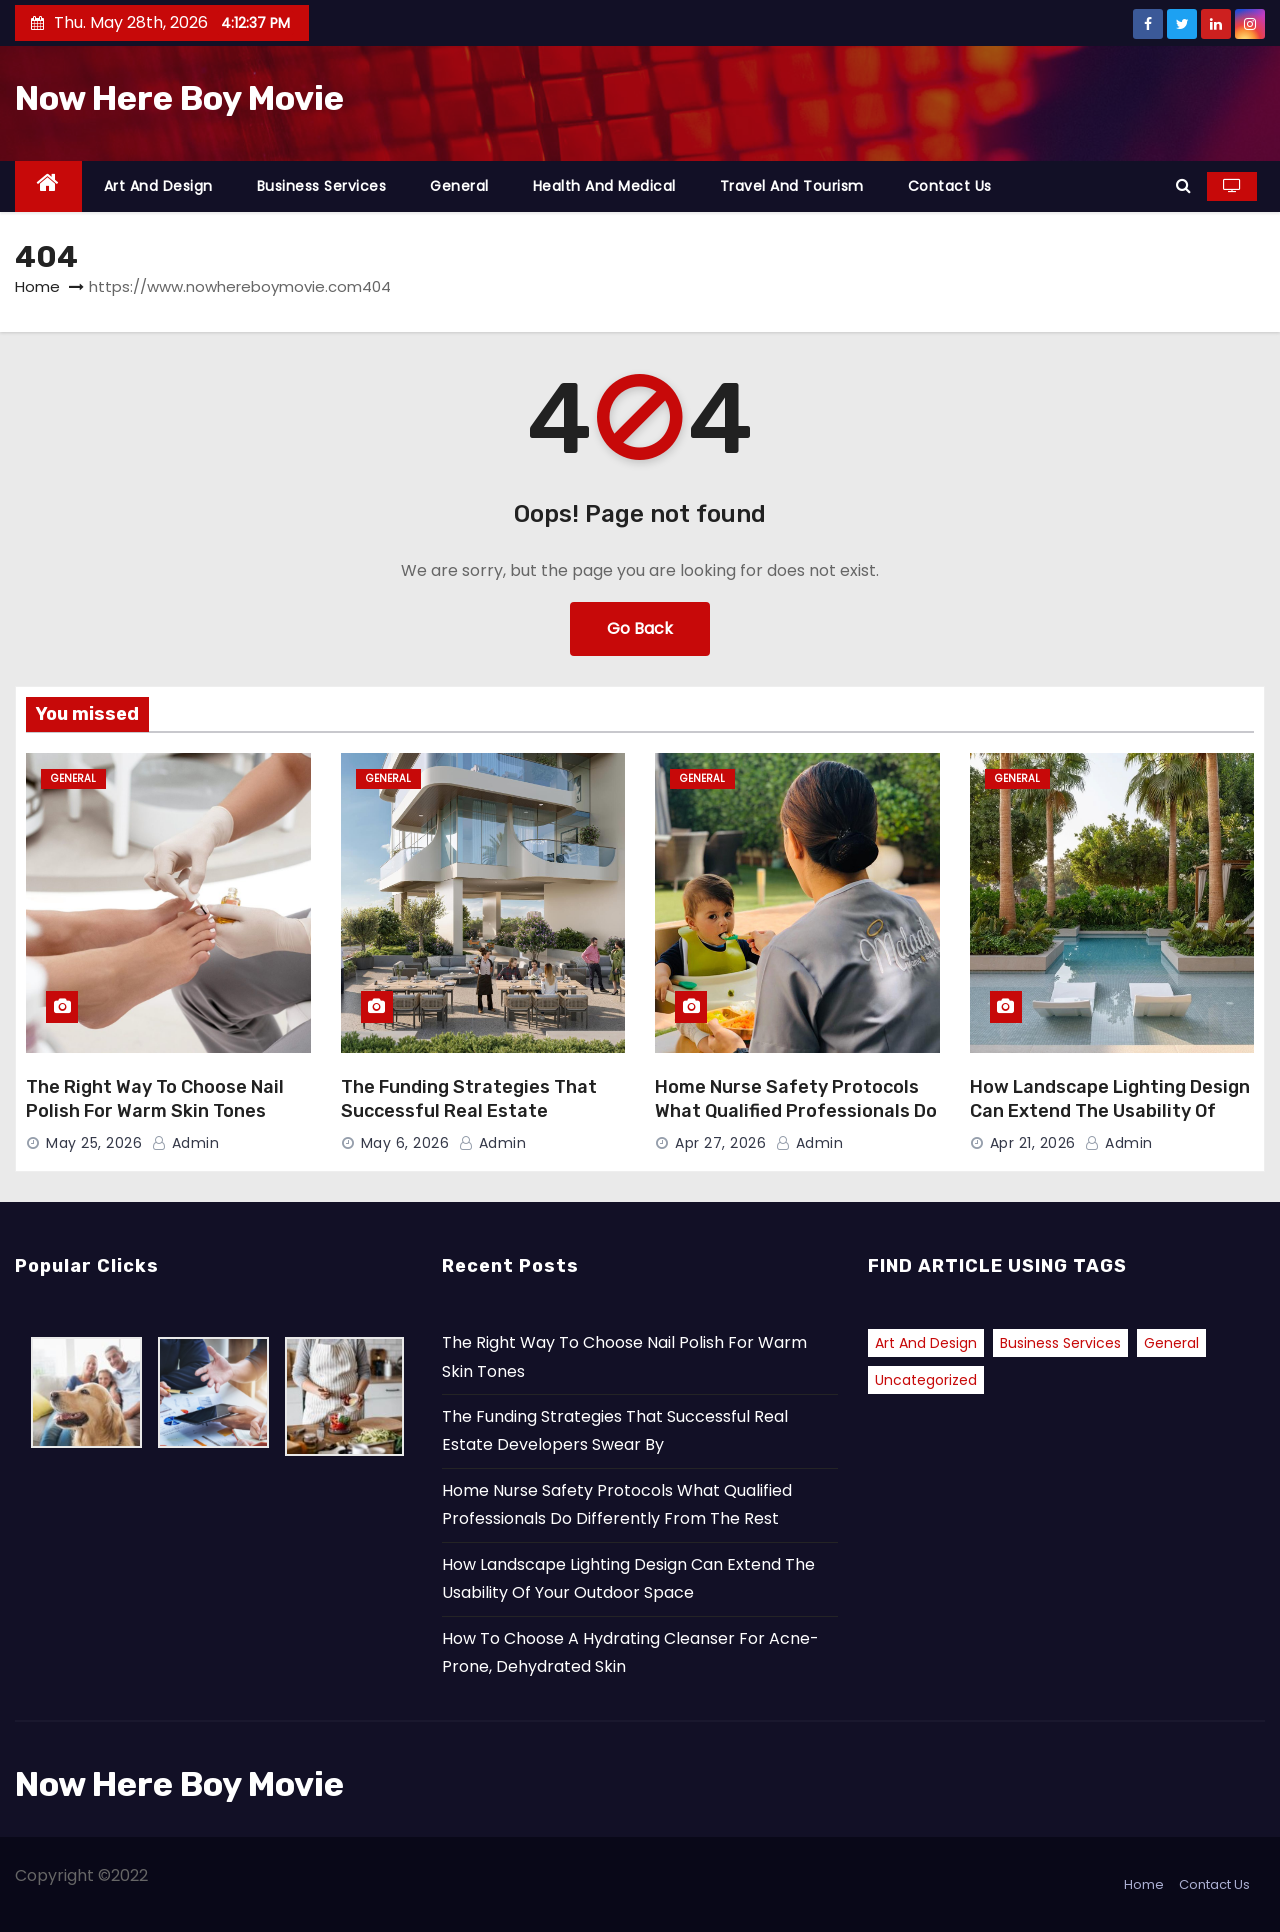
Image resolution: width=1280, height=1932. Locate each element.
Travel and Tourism (792, 186)
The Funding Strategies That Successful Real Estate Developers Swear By (469, 1111)
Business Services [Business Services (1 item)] (1060, 1343)
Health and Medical (604, 186)
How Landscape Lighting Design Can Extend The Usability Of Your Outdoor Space (1110, 1111)
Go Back (640, 628)
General (459, 186)
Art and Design (158, 186)
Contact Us (950, 186)
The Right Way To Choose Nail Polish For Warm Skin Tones (155, 1099)
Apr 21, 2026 (1033, 1143)
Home (37, 286)
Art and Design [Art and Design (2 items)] (926, 1343)
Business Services (322, 186)
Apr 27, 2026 (720, 1143)
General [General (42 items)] (1171, 1343)
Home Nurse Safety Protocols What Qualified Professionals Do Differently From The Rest (796, 1111)
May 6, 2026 (405, 1143)
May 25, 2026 (94, 1143)
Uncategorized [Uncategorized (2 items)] (926, 1380)
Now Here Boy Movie (179, 98)
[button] (1183, 185)
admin (186, 1143)
